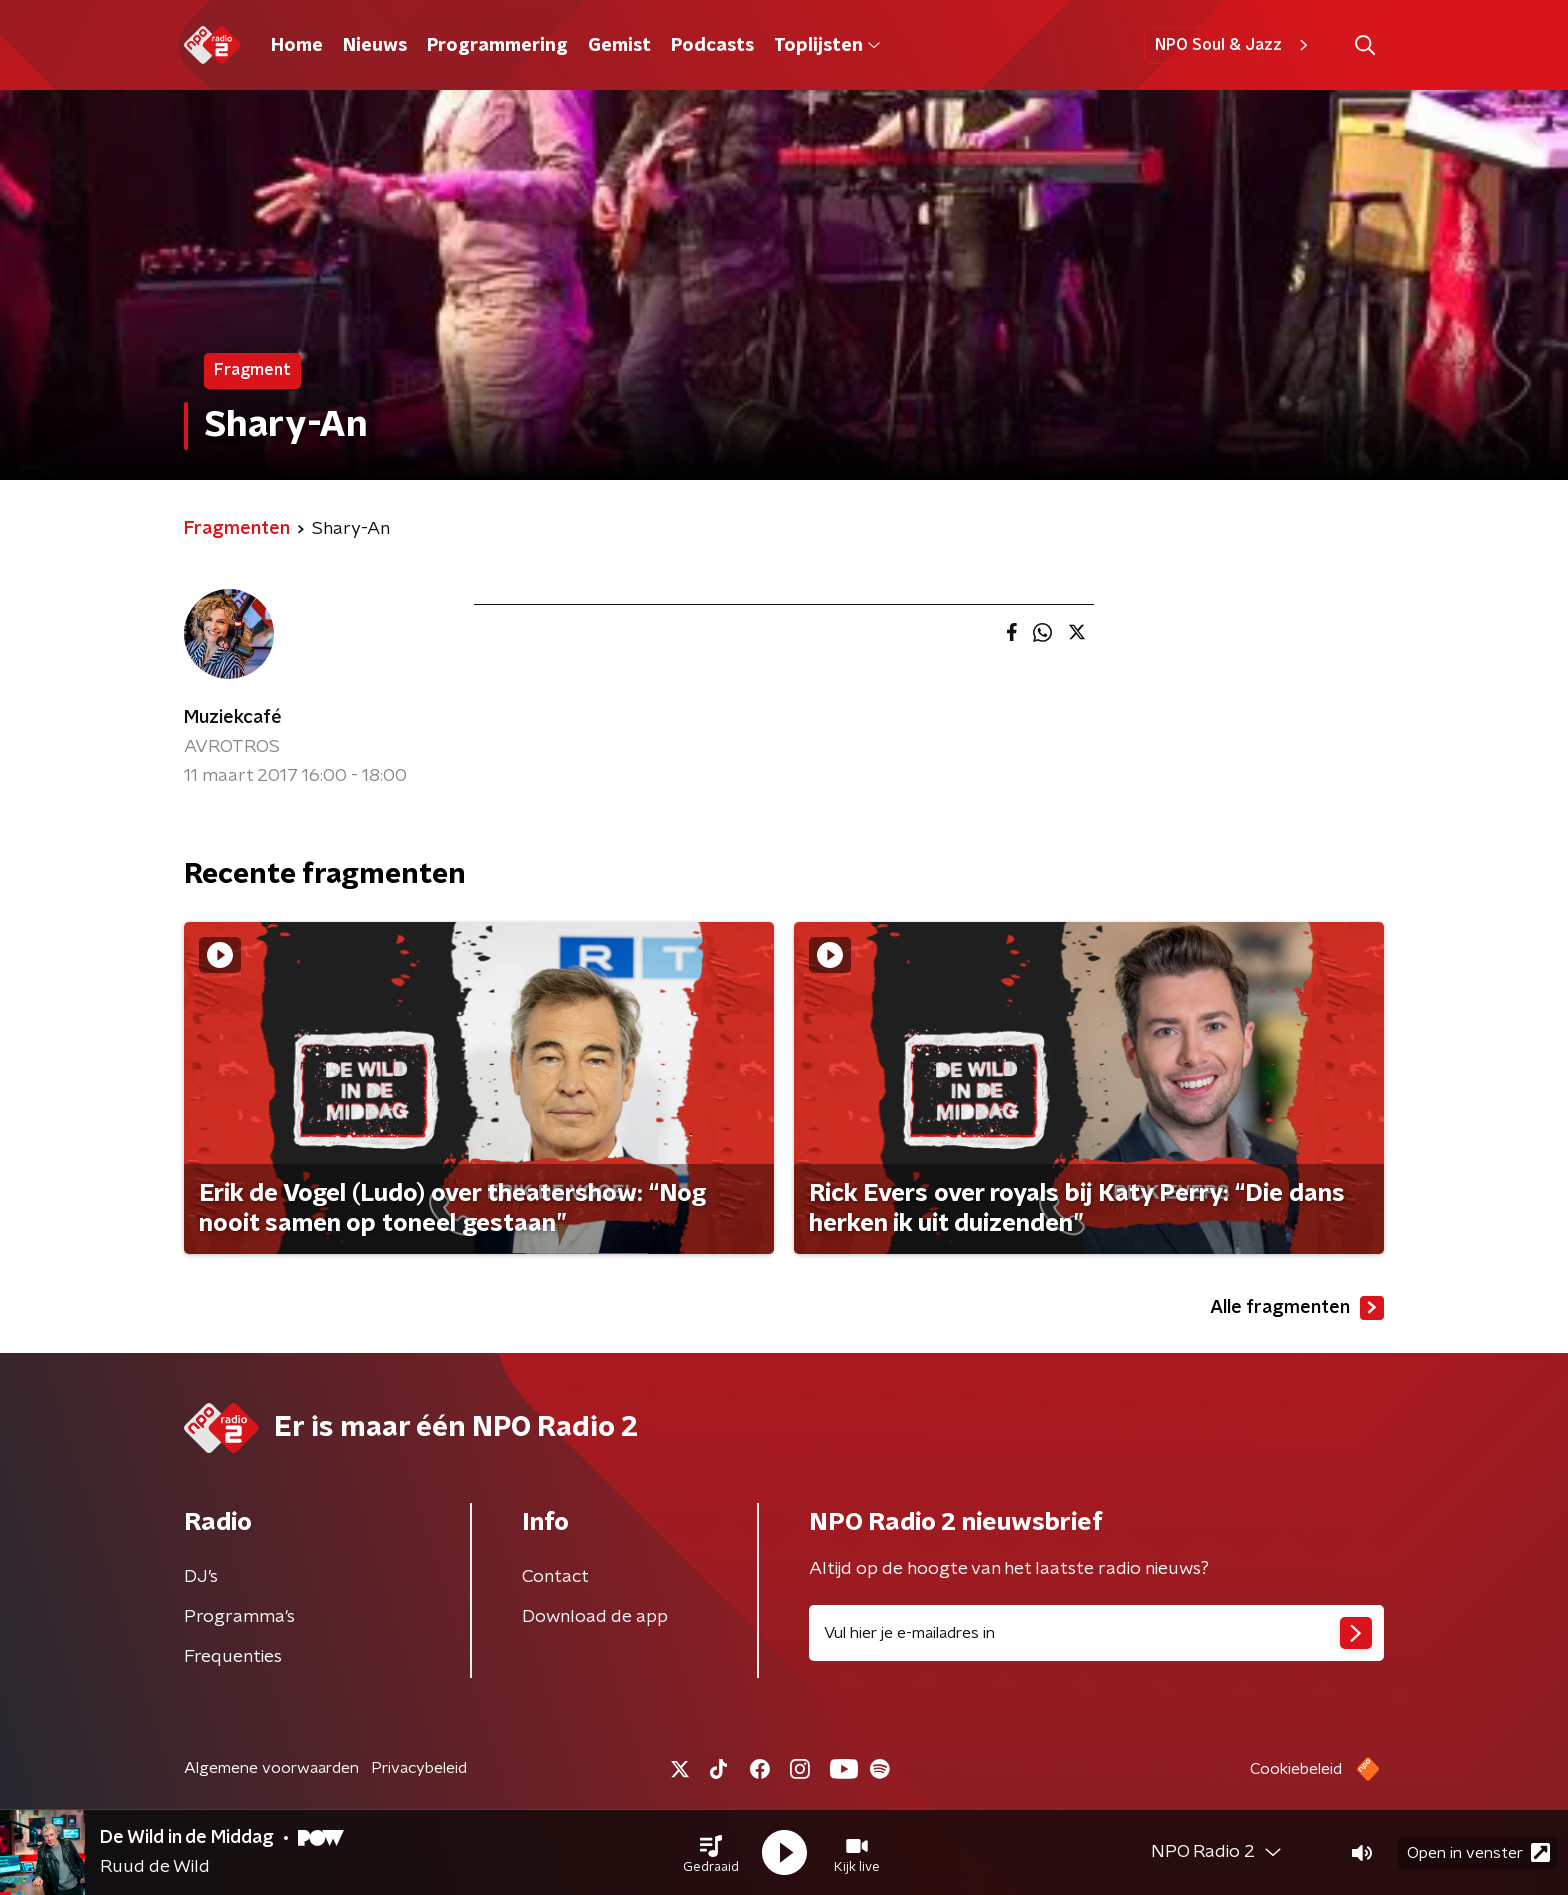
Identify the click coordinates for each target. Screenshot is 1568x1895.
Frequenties (233, 1657)
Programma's (239, 1617)
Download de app (595, 1617)
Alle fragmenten (1297, 1308)
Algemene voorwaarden (271, 1768)
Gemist (619, 46)
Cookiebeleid (1296, 1769)
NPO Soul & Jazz (1234, 45)
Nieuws (375, 46)
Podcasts (712, 46)
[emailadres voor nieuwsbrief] (1096, 1633)
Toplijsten (827, 46)
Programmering (497, 46)
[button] (711, 1853)
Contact (555, 1577)
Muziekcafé (233, 718)
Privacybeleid (419, 1768)
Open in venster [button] (1478, 1852)
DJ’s (201, 1577)
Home (297, 46)
